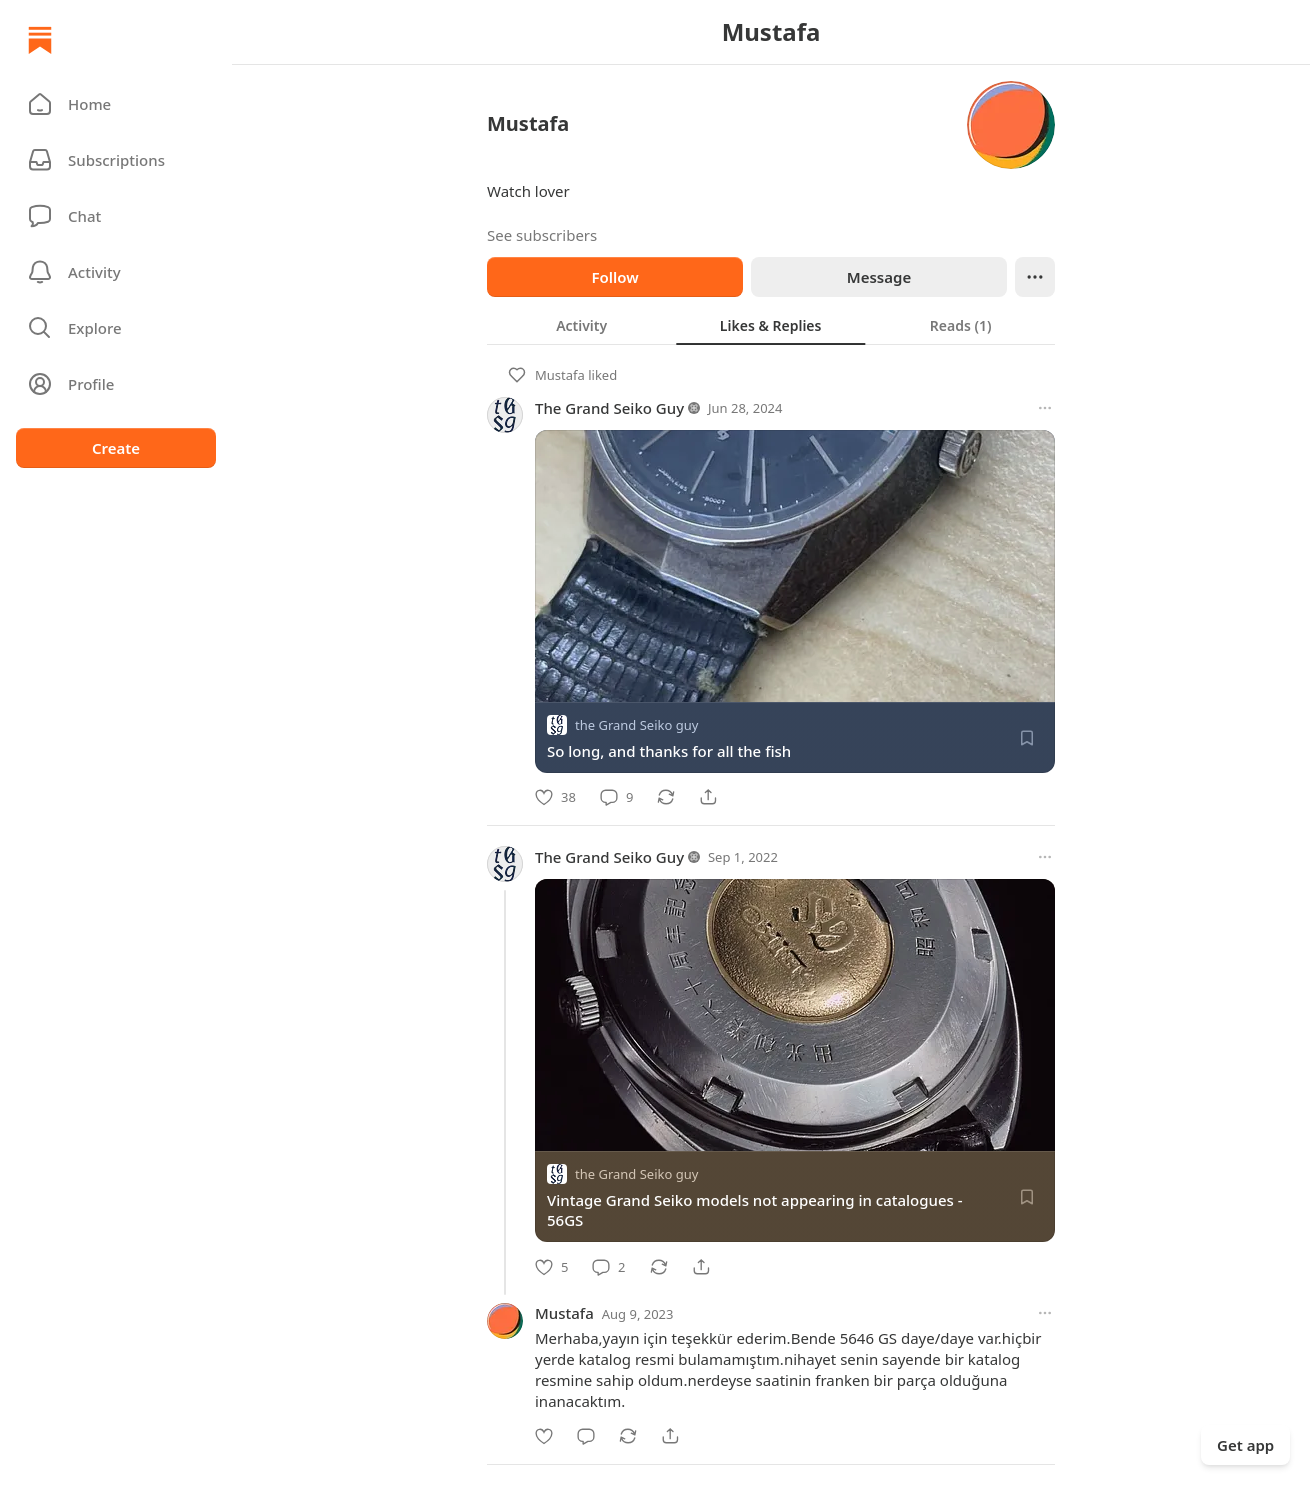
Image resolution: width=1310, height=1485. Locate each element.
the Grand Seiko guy (636, 725)
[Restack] (666, 797)
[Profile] (116, 384)
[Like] (555, 797)
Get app (1245, 1445)
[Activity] (116, 272)
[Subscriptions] (116, 160)
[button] (116, 104)
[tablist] (771, 325)
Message (879, 277)
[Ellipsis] (1035, 277)
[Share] (708, 797)
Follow (614, 277)
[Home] (40, 40)
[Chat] (116, 216)
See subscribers (542, 235)
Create (116, 448)
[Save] (1027, 738)
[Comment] (616, 797)
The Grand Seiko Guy (609, 408)
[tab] (581, 325)
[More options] (1045, 408)
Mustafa (560, 375)
